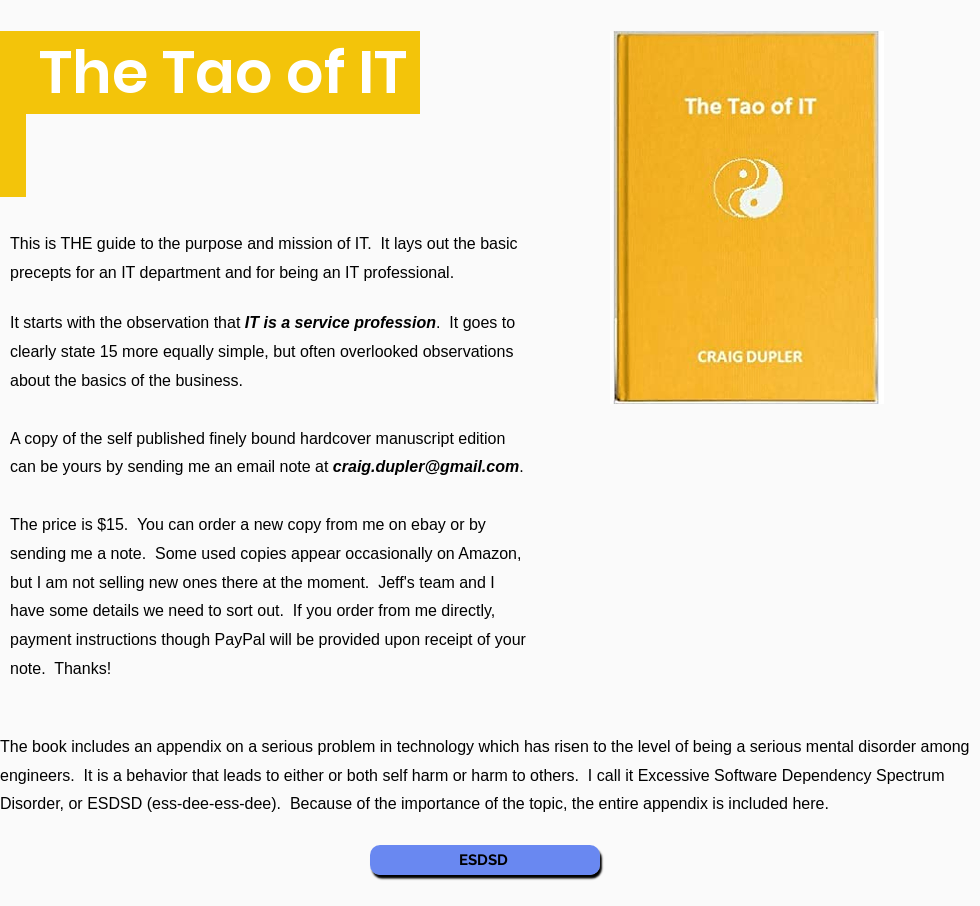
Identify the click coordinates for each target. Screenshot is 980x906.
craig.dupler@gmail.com (426, 466)
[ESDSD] (485, 860)
